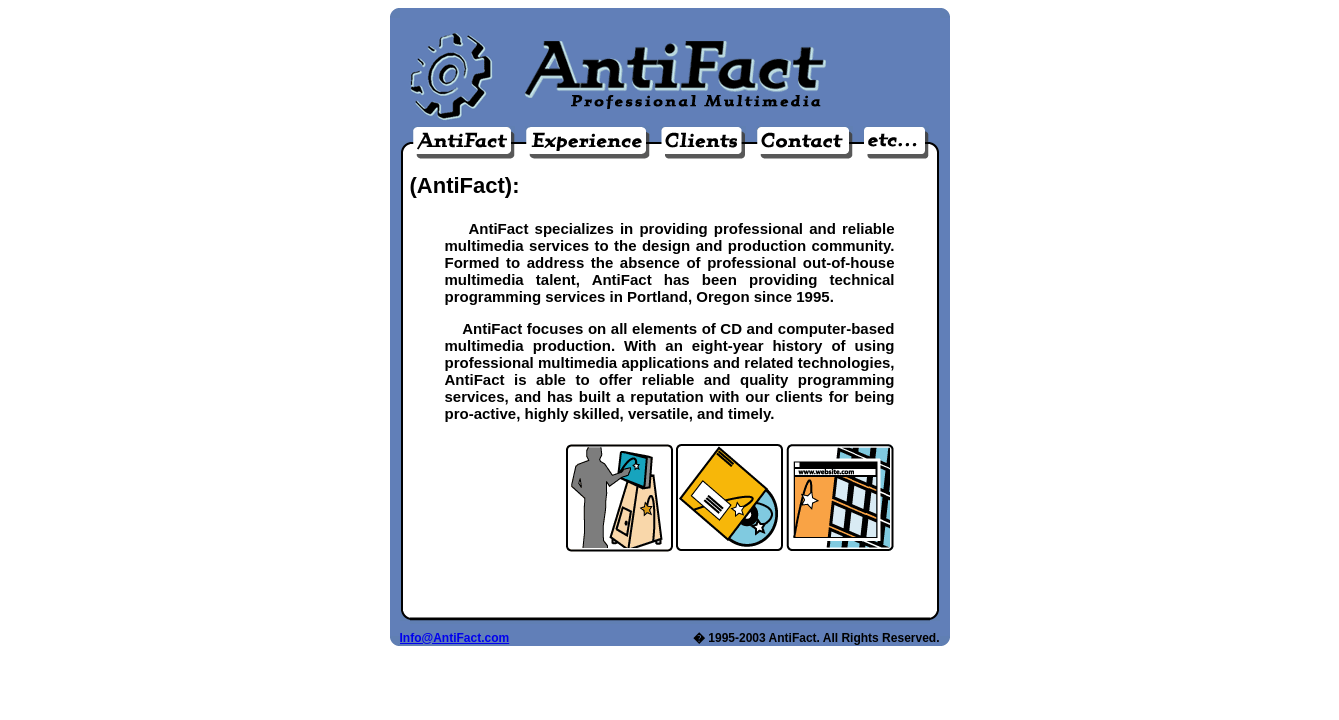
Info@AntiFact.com (455, 638)
